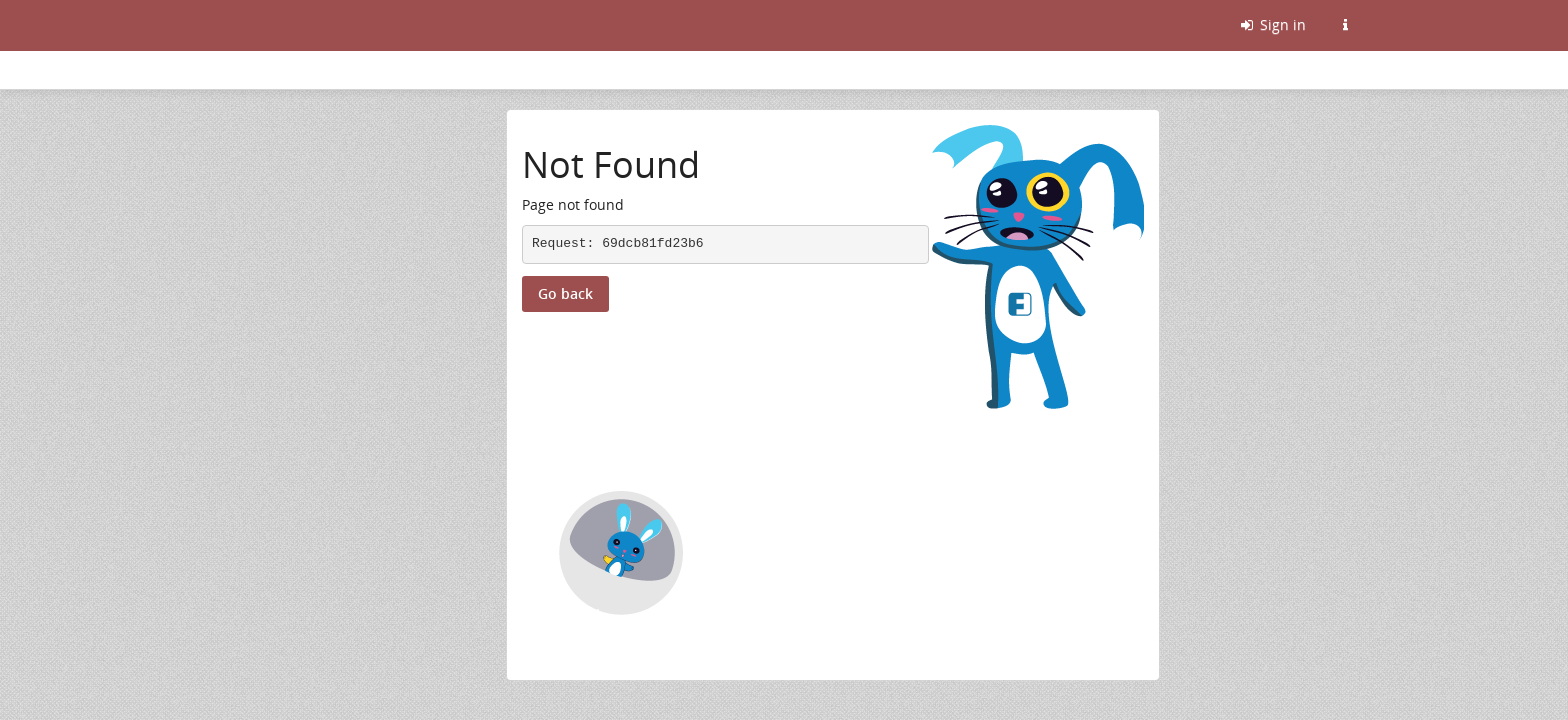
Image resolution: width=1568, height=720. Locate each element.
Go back (565, 293)
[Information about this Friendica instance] (1345, 25)
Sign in (1272, 24)
